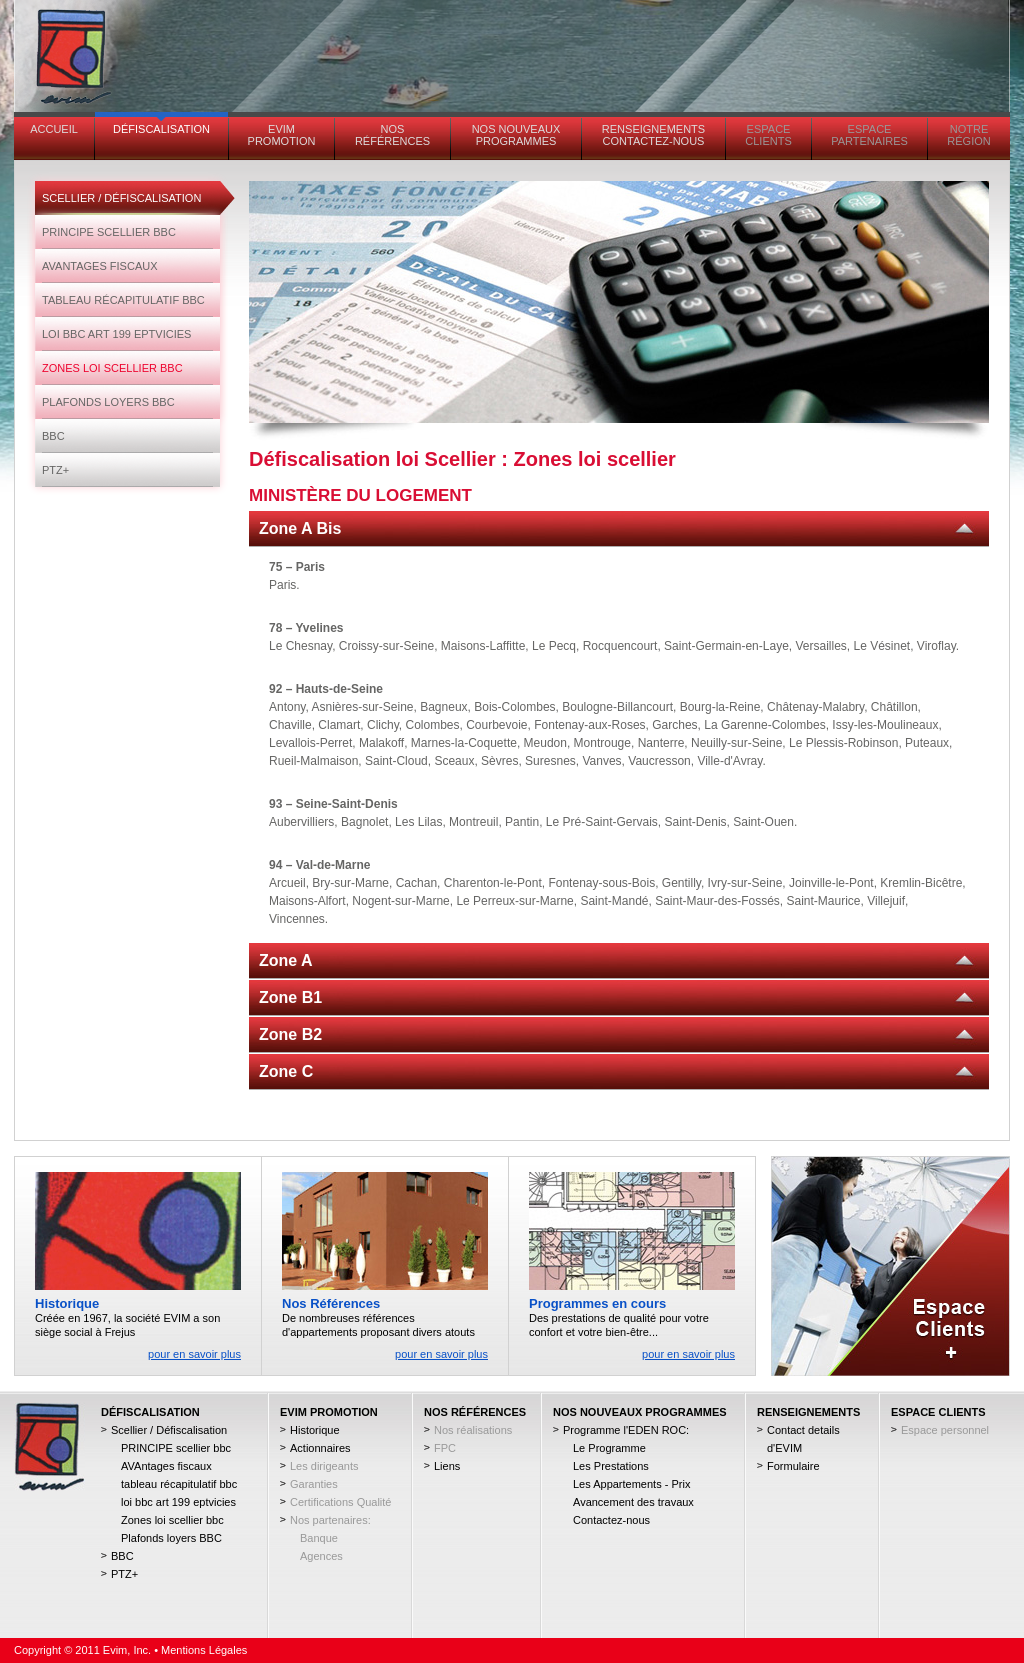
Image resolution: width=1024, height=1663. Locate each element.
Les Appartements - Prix (631, 1484)
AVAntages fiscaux (100, 266)
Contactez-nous (611, 1520)
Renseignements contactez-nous (653, 135)
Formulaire (793, 1466)
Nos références (392, 135)
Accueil (54, 129)
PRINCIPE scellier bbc (109, 232)
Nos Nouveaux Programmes (516, 135)
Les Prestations (611, 1466)
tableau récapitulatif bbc (123, 300)
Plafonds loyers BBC (108, 402)
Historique (315, 1430)
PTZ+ (55, 470)
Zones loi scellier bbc (112, 368)
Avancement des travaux (633, 1502)
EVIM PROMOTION (282, 135)
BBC (53, 436)
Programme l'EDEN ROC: (626, 1430)
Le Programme (609, 1448)
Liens (447, 1466)
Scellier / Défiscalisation (121, 198)
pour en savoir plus (194, 1354)
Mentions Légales (204, 1650)
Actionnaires (320, 1448)
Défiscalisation (161, 129)
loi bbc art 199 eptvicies (116, 334)
